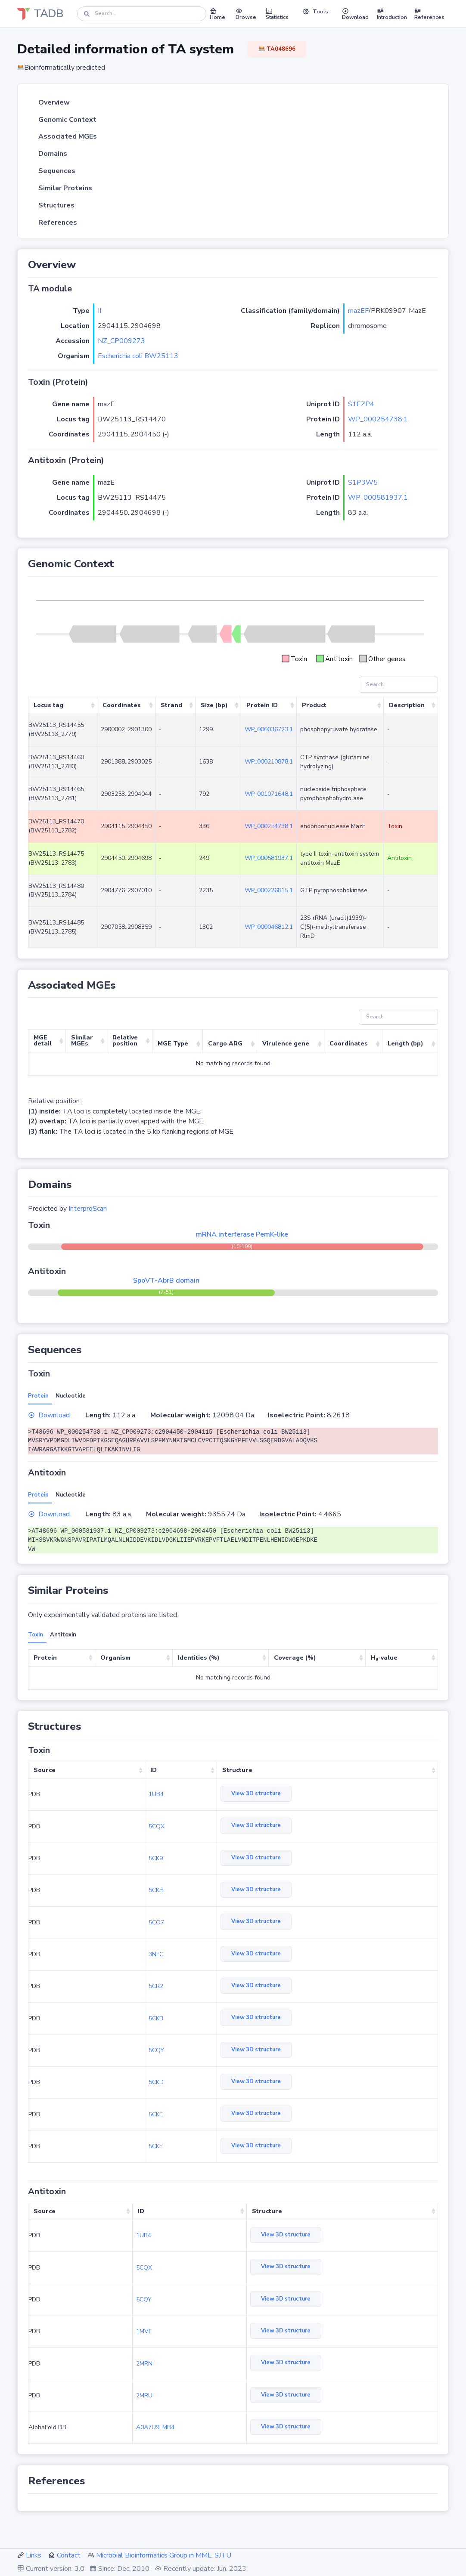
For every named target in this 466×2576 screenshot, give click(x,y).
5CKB (156, 2018)
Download (49, 1415)
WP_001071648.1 (269, 794)
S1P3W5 (363, 482)
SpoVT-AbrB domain (166, 1280)
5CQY (156, 2050)
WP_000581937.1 (378, 497)
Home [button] (217, 13)
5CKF (155, 2146)
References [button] (429, 13)
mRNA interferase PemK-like (242, 1234)
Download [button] (355, 13)
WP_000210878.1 (269, 762)
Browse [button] (246, 13)
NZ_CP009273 (121, 341)
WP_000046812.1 (269, 927)
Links (33, 2555)
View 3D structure (256, 1793)
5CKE (156, 2114)
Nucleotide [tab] (71, 1396)
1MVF (144, 2331)
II (99, 310)
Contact (69, 2555)
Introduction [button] (392, 13)
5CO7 (156, 1922)
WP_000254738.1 (378, 419)
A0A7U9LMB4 (155, 2427)
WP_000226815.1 (269, 890)
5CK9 (156, 1858)
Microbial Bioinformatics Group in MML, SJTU (163, 2555)
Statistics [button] (277, 13)
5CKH (156, 1890)
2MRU (144, 2395)
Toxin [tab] (35, 1635)
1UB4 (156, 1794)
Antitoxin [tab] (63, 1635)
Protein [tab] (38, 1396)
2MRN (144, 2364)
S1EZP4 (361, 404)
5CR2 (156, 1986)
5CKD (156, 2082)
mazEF (358, 310)
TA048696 (276, 49)
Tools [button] (315, 11)
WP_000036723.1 (269, 729)
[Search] (141, 13)
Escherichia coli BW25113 (138, 356)
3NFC (156, 1954)
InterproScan (87, 1208)
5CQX (157, 1826)
